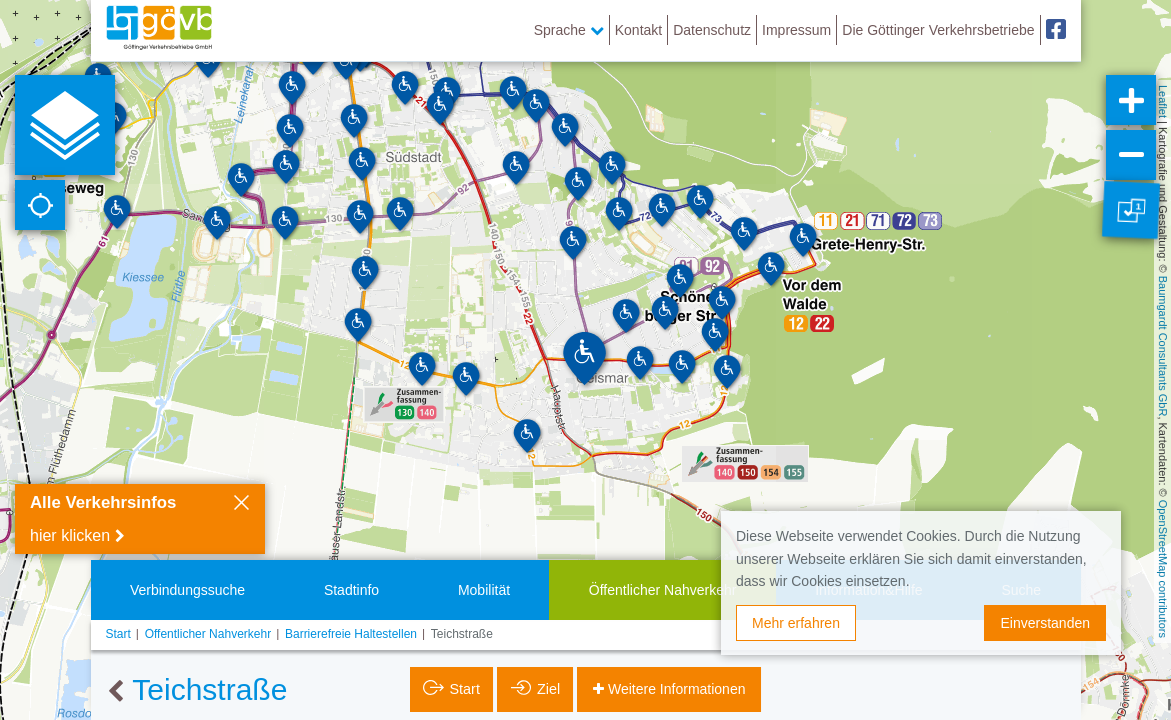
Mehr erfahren (796, 623)
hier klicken (70, 535)
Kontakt (638, 30)
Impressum (796, 30)
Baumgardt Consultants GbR (1163, 346)
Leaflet (1163, 101)
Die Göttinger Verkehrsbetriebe (938, 30)
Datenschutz (712, 30)
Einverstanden (1045, 623)
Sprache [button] (569, 30)
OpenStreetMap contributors (1163, 569)
